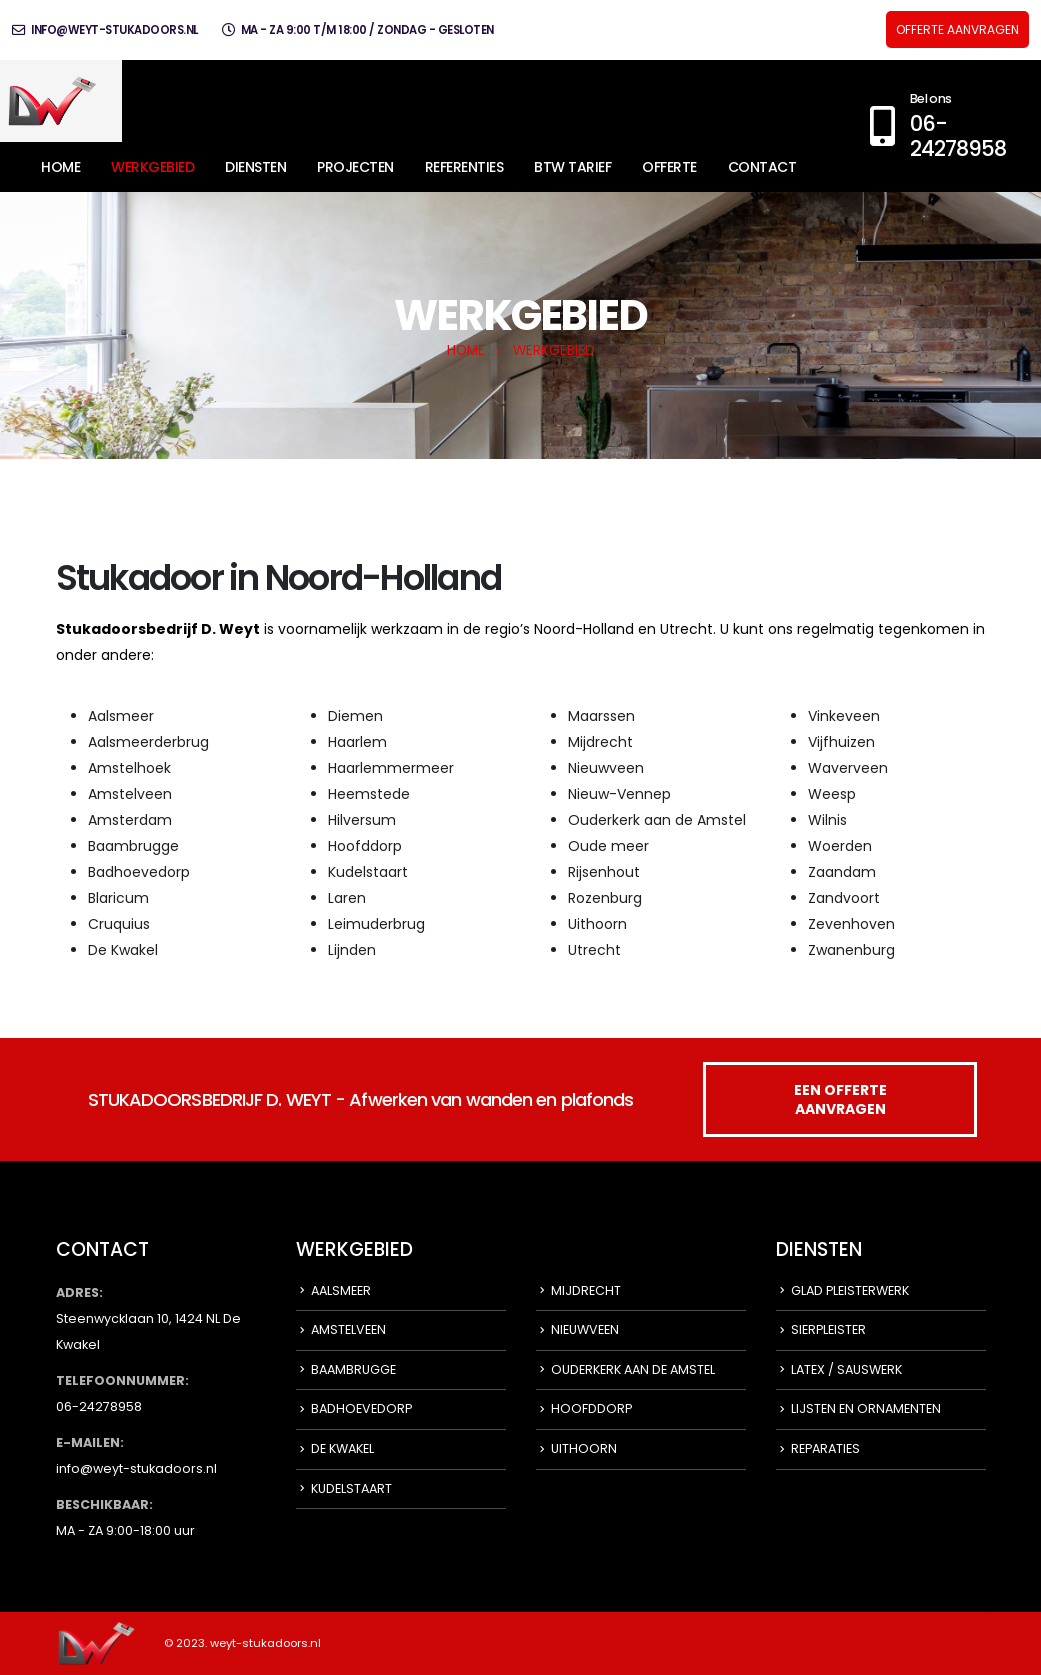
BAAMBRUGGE (353, 1369)
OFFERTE (669, 167)
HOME (60, 167)
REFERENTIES (464, 167)
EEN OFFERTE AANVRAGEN (840, 1099)
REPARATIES (825, 1448)
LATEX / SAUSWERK (846, 1369)
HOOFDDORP (591, 1408)
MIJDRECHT (586, 1290)
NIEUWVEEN (585, 1329)
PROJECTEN (355, 167)
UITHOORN (584, 1448)
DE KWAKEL (342, 1448)
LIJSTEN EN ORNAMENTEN (866, 1408)
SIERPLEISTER (828, 1329)
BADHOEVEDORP (361, 1408)
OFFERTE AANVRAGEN (957, 29)
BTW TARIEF (572, 167)
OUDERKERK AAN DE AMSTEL (633, 1369)
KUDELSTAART (351, 1488)
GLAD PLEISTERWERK (850, 1290)
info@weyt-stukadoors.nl (105, 30)
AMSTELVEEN (348, 1329)
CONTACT (762, 167)
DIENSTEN (255, 167)
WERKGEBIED (152, 167)
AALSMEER (341, 1290)
